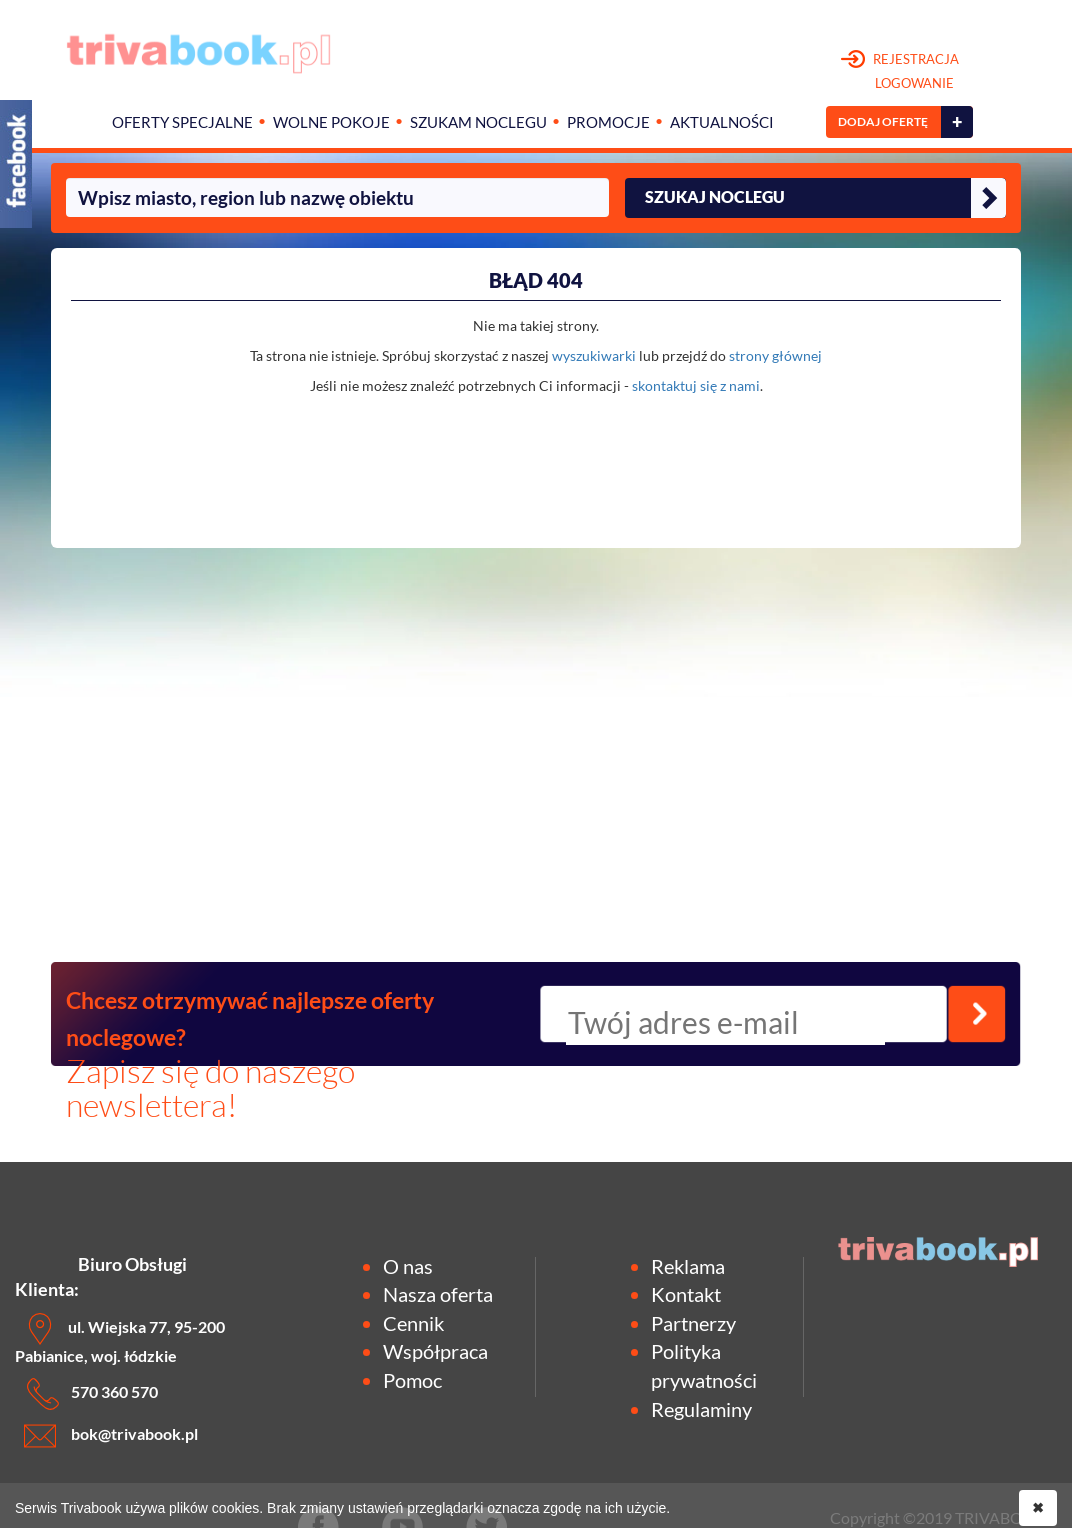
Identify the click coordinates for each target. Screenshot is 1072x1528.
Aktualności (722, 122)
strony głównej (775, 355)
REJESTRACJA (900, 72)
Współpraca (435, 1351)
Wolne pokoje (331, 122)
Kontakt (686, 1294)
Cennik (413, 1323)
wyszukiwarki (594, 355)
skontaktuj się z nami (696, 385)
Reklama (688, 1266)
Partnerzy (693, 1323)
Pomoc (412, 1380)
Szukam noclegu (478, 122)
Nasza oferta (438, 1294)
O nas (408, 1266)
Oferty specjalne (182, 122)
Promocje (608, 122)
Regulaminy (701, 1409)
